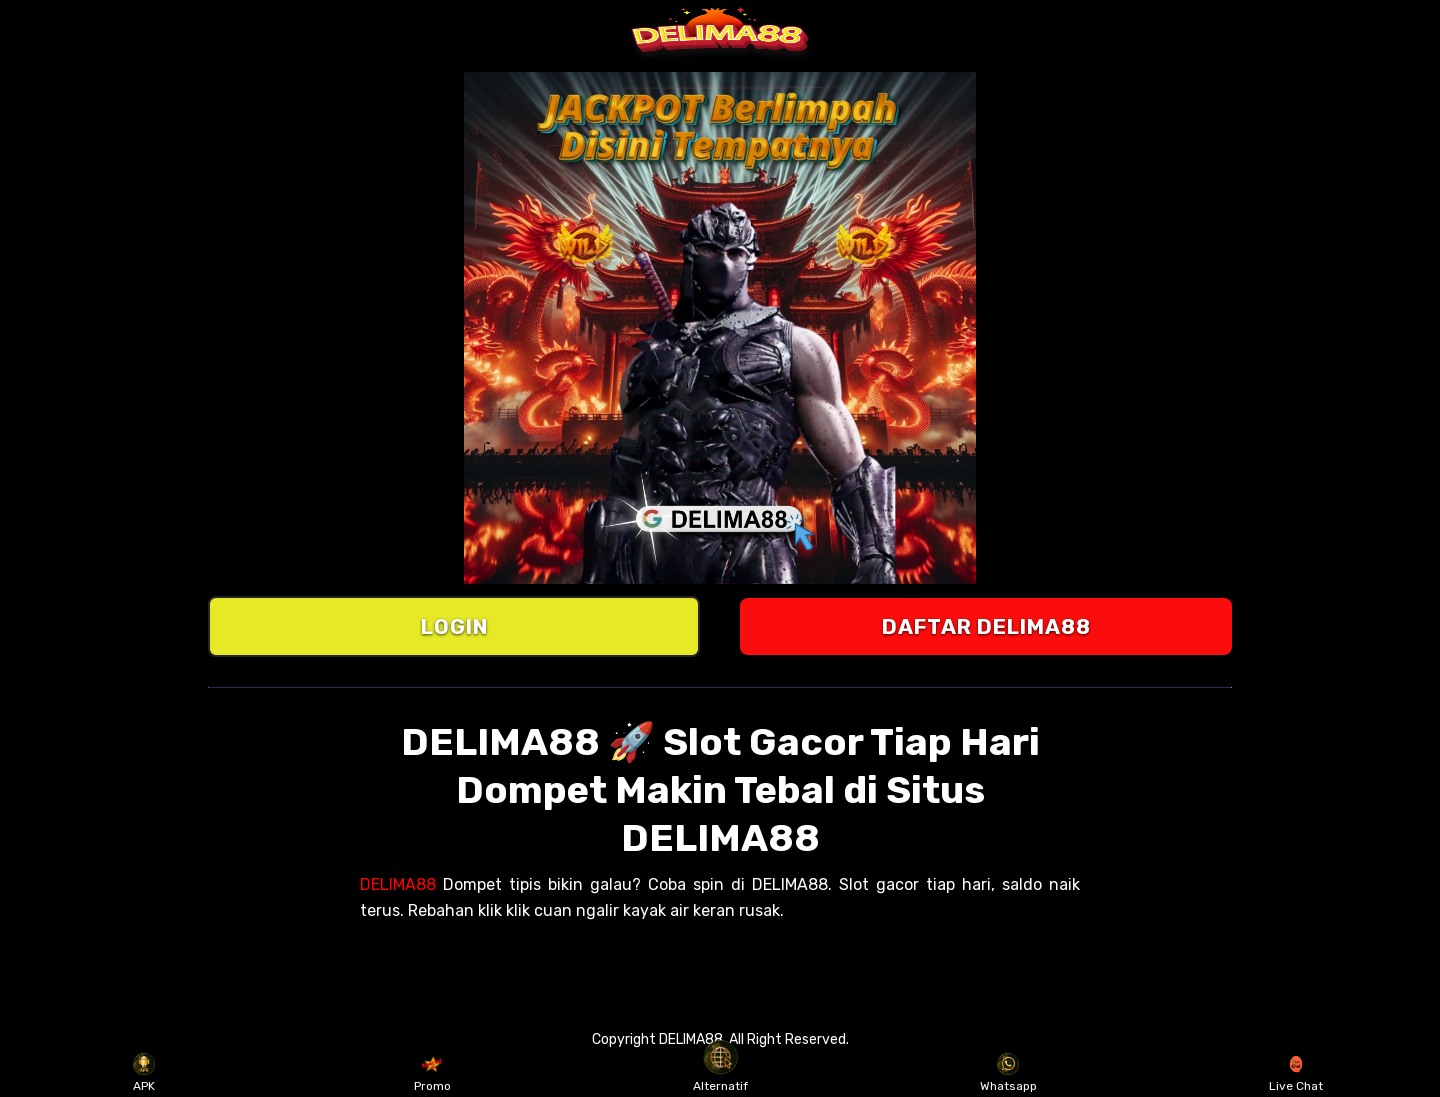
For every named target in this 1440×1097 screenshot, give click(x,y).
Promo (432, 1073)
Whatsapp (1008, 1073)
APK (144, 1073)
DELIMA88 (398, 884)
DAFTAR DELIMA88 (986, 626)
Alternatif (720, 1073)
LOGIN (454, 626)
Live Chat (1296, 1073)
